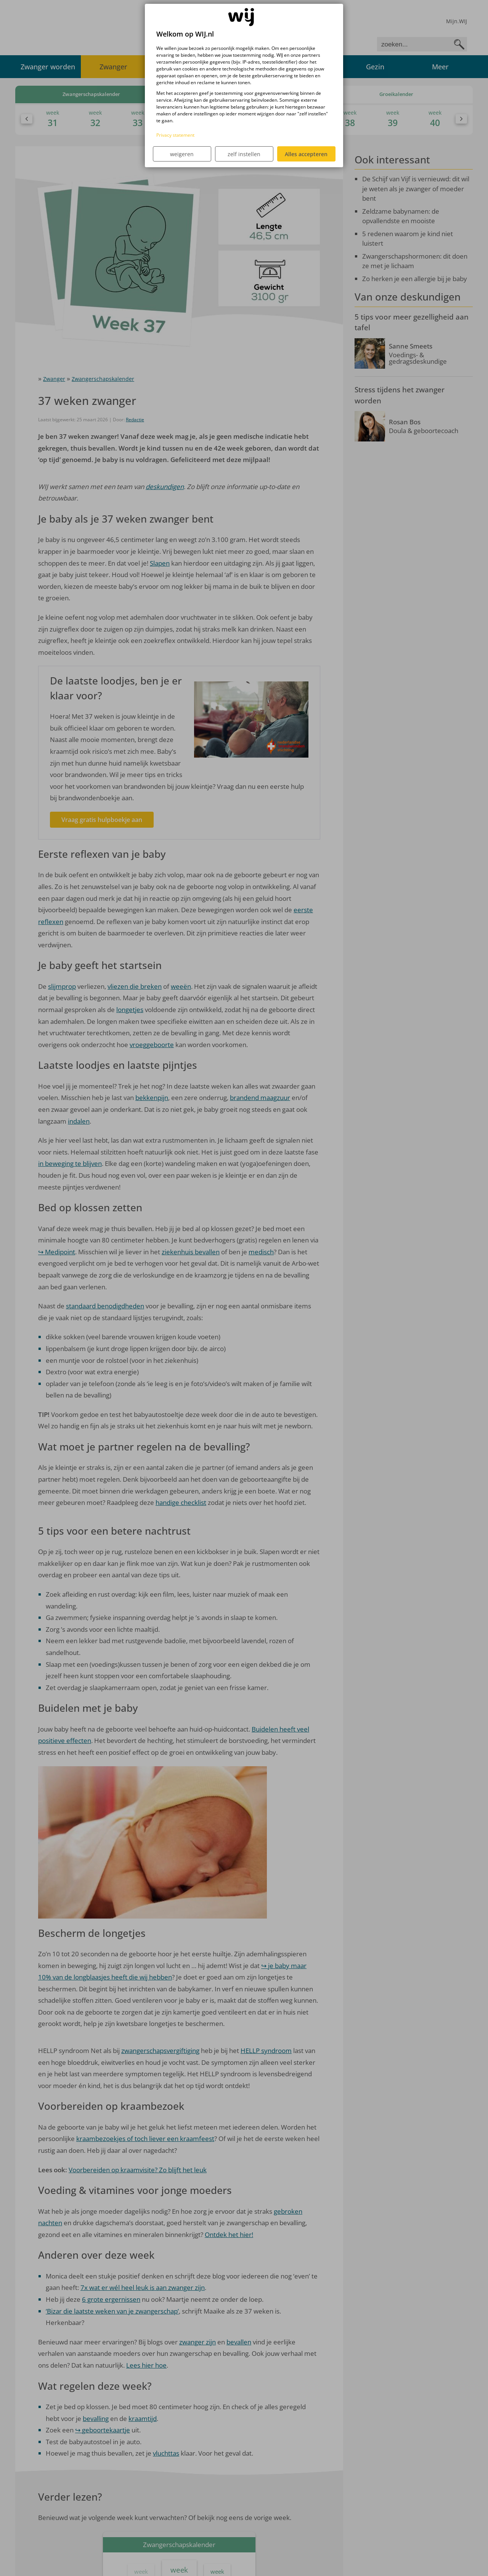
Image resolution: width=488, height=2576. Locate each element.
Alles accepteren (306, 154)
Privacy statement (175, 135)
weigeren (182, 154)
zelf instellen (244, 154)
